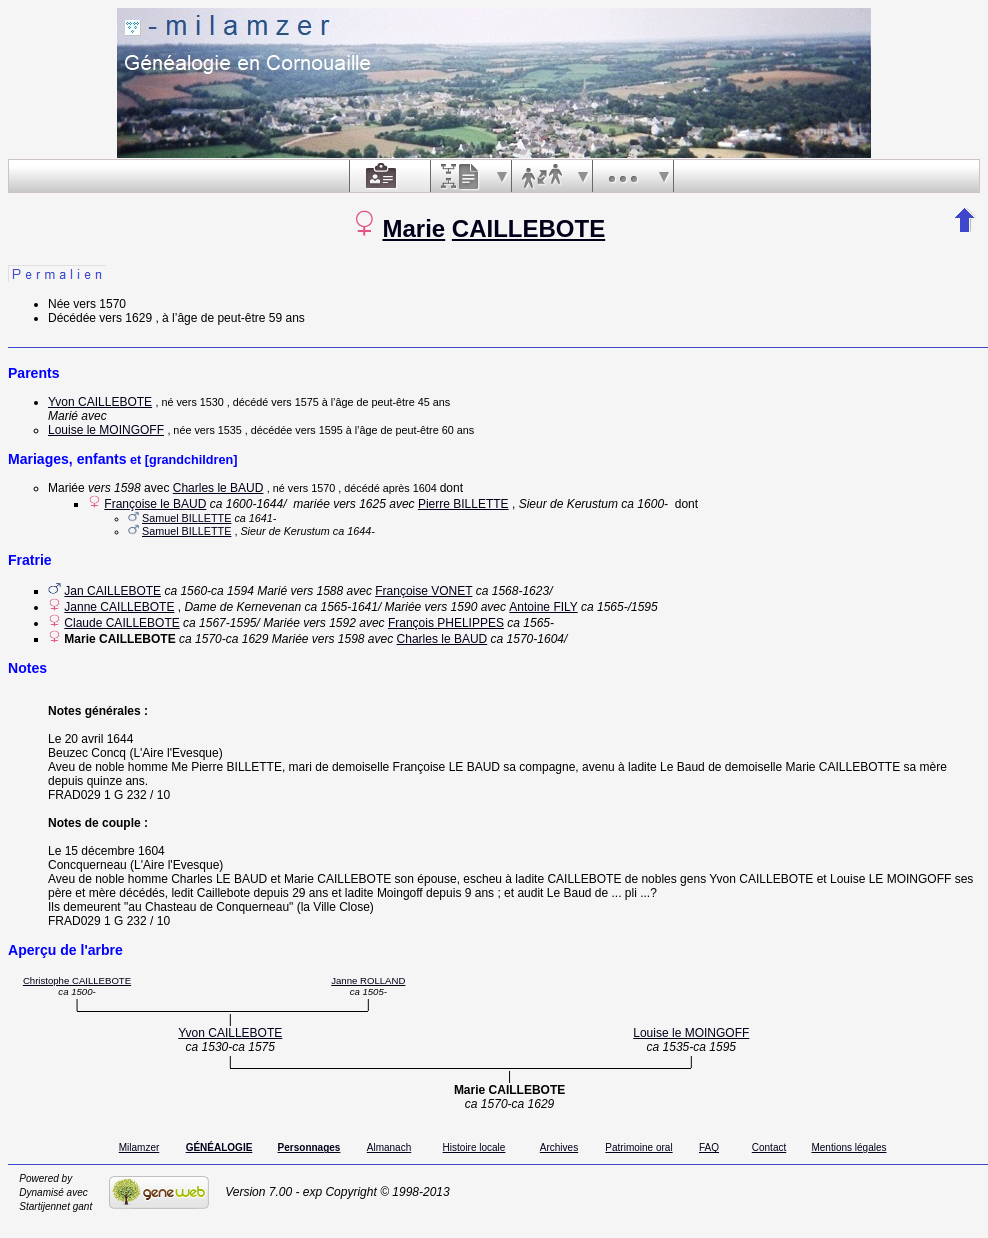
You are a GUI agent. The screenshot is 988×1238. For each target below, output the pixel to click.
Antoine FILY (543, 607)
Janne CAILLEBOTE (119, 607)
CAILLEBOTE (528, 228)
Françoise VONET (423, 591)
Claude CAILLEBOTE (121, 623)
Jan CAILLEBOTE (112, 591)
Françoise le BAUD (155, 504)
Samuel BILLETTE (186, 518)
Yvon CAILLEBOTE (100, 402)
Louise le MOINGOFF (106, 430)
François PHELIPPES (446, 623)
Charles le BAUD (218, 488)
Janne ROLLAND (368, 980)
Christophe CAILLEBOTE (77, 980)
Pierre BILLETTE (463, 504)
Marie (413, 228)
